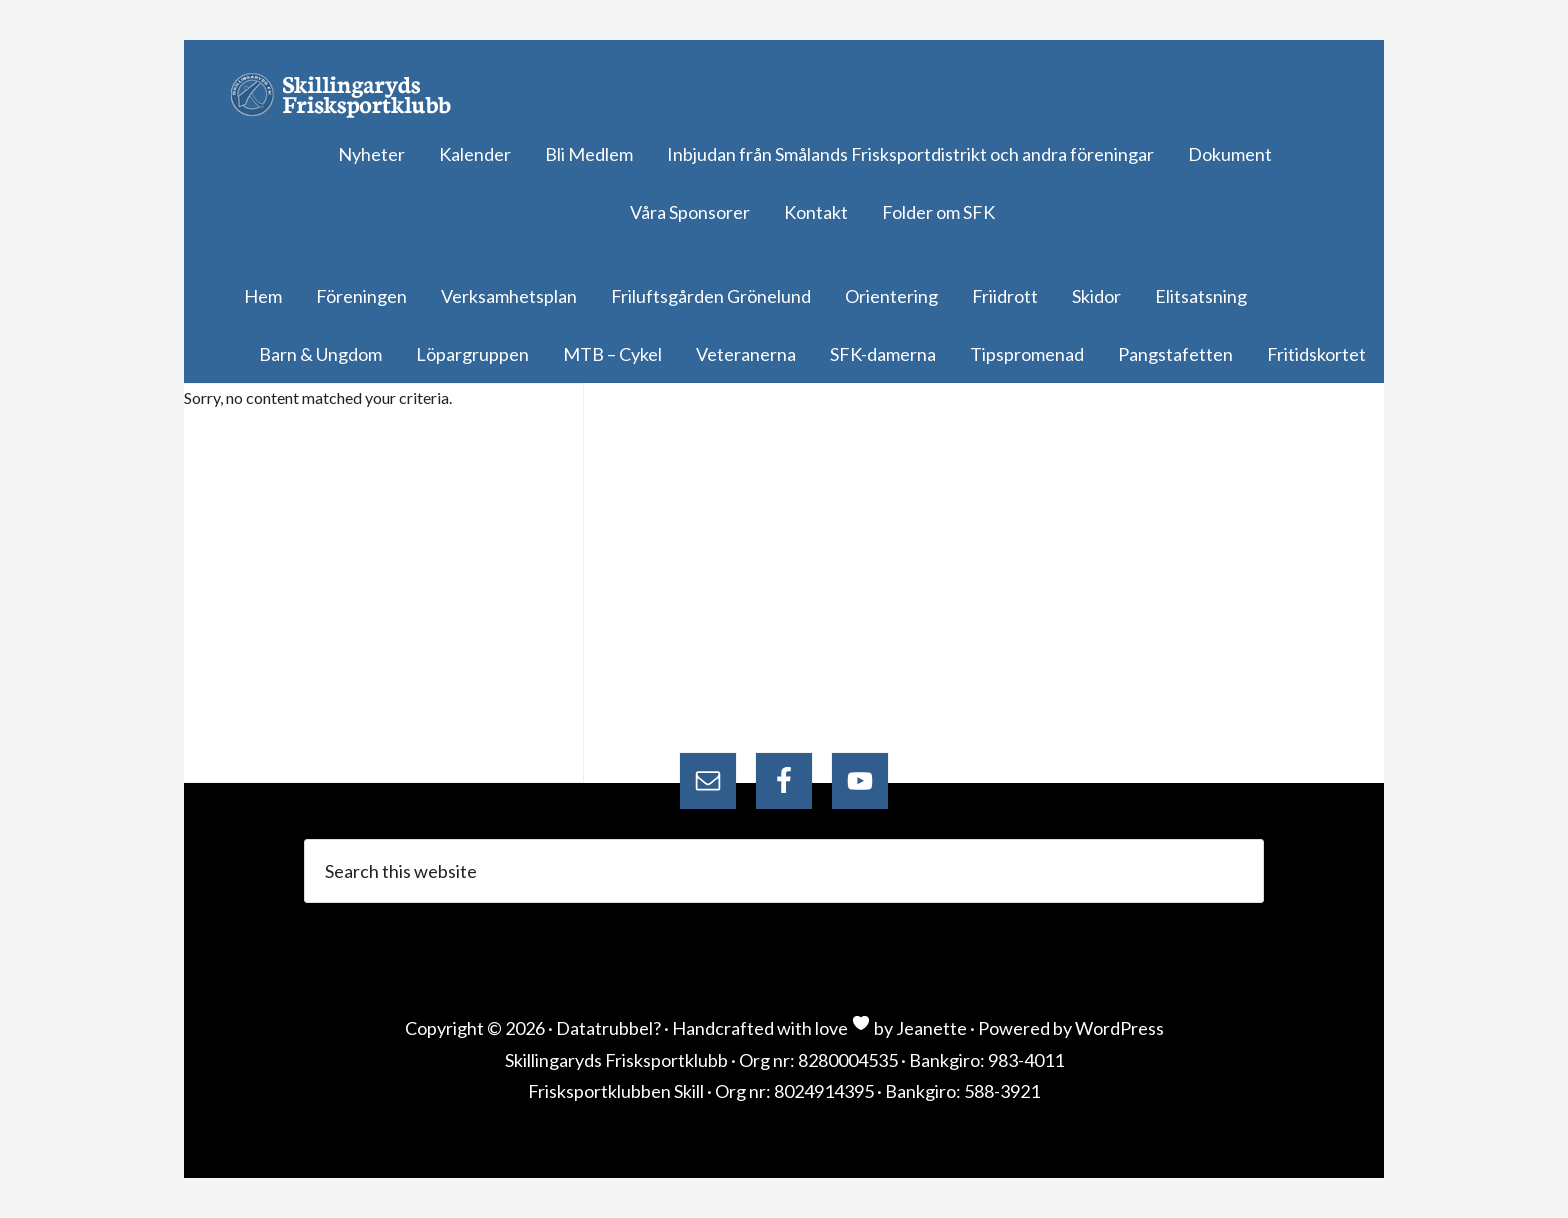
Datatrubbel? (608, 1028)
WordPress (1119, 1028)
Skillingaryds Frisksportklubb (349, 95)
